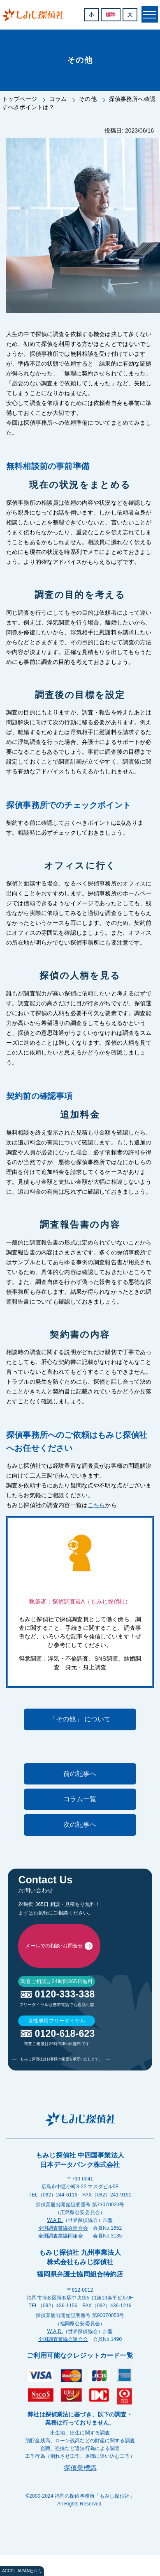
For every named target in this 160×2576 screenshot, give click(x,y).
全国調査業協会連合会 (63, 2390)
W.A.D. (55, 2382)
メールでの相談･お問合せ (53, 2027)
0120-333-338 (65, 2156)
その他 (87, 99)
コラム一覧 (79, 1799)
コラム (58, 99)
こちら (96, 1505)
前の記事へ (79, 1773)
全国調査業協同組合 (60, 2398)
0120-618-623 (65, 2195)
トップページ (19, 99)
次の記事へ (79, 1824)
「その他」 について (79, 1719)
